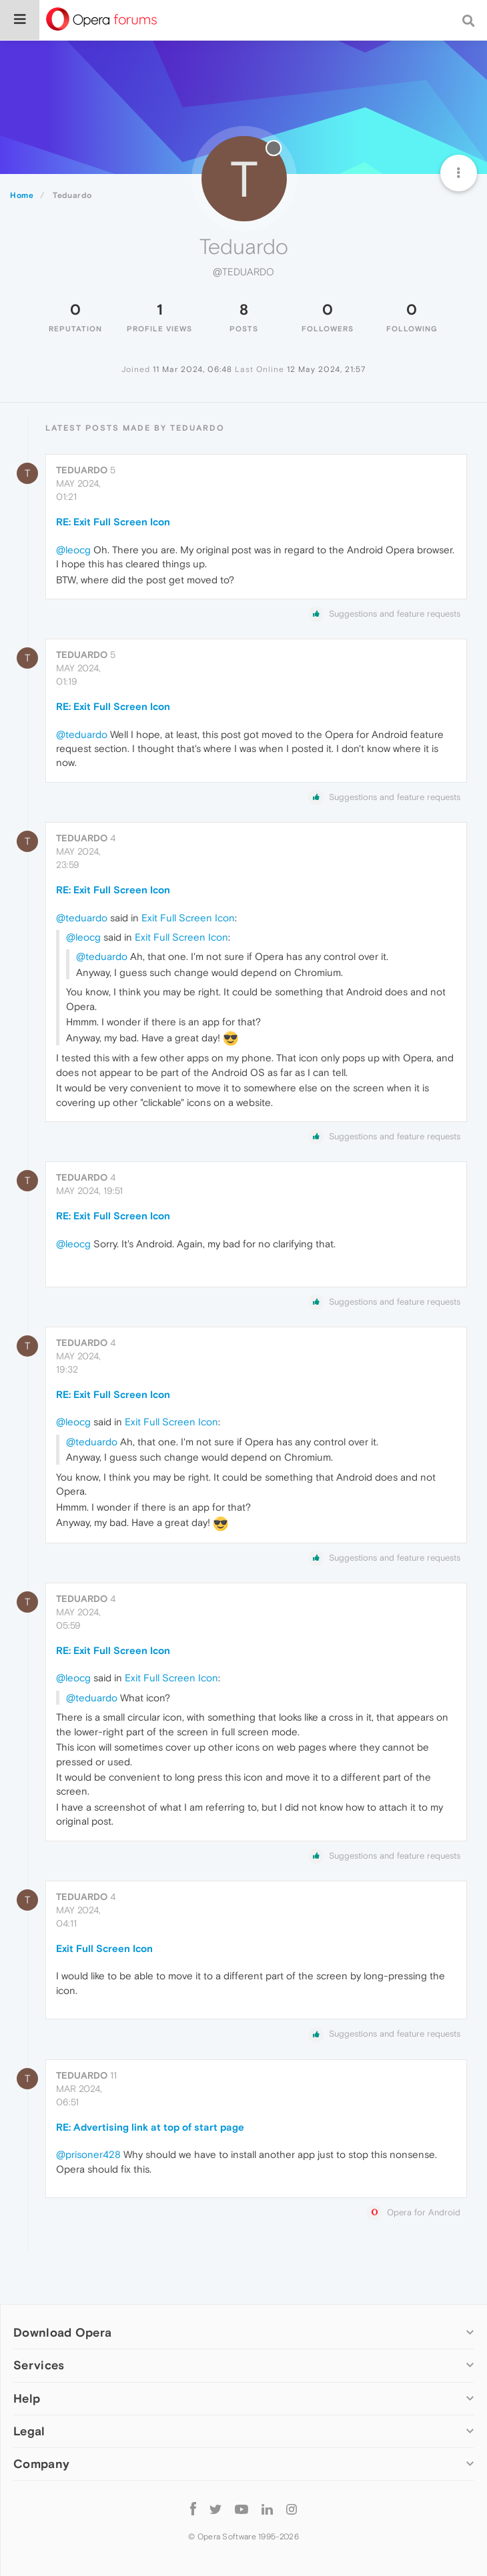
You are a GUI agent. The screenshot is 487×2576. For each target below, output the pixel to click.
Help (26, 2398)
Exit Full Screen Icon (188, 917)
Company (41, 2464)
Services (38, 2365)
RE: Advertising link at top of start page (150, 2127)
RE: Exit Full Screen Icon (113, 521)
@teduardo (81, 734)
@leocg (73, 549)
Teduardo (81, 470)
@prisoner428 (88, 2154)
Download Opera (62, 2332)
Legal (29, 2431)
